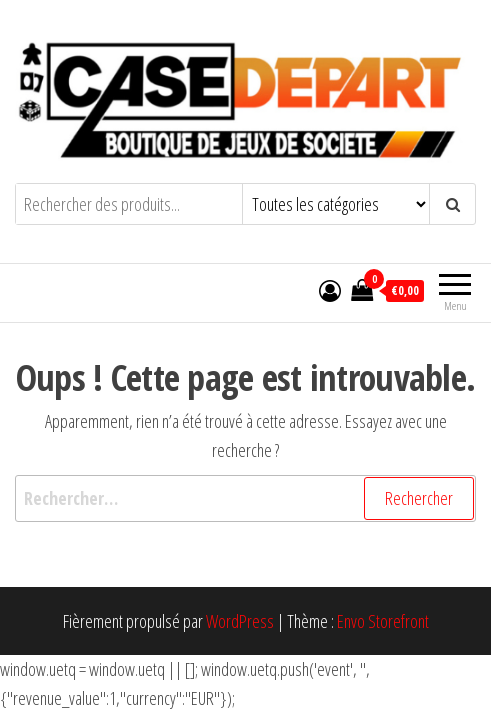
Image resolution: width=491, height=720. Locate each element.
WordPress (240, 621)
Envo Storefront (383, 621)
